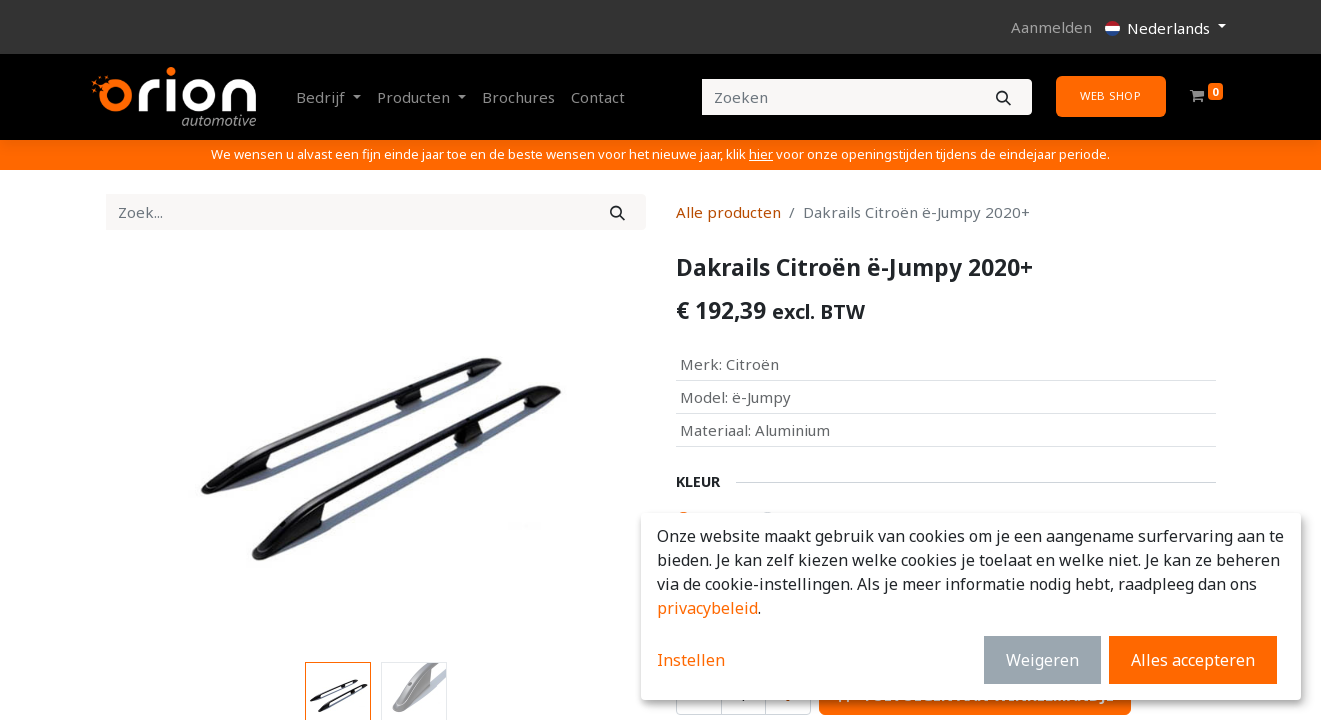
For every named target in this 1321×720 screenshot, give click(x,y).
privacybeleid (707, 608)
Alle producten (728, 212)
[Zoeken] (1003, 97)
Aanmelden (1051, 27)
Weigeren (1042, 660)
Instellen (691, 660)
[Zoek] (617, 212)
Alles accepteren (1193, 660)
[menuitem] (518, 97)
